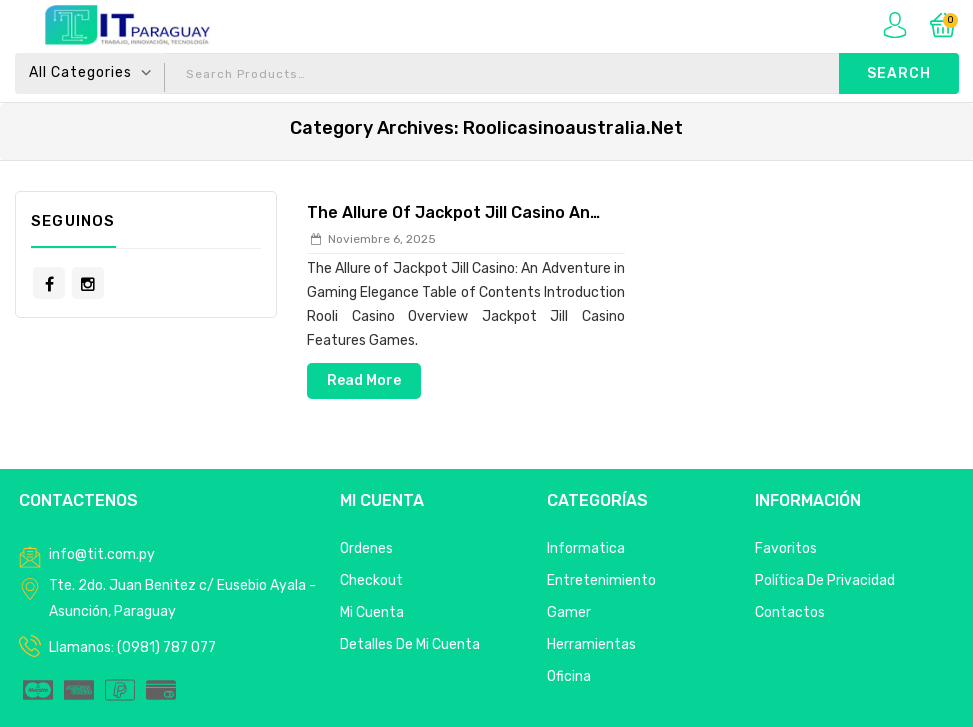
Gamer (569, 612)
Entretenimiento (601, 580)
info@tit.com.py (102, 554)
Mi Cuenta (372, 612)
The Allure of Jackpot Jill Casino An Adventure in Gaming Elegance (448, 214)
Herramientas (591, 644)
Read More (364, 380)
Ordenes (366, 548)
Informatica (586, 548)
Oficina (569, 676)
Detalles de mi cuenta (410, 644)
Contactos (790, 612)
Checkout (371, 580)
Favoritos (786, 548)
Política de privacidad (825, 580)
